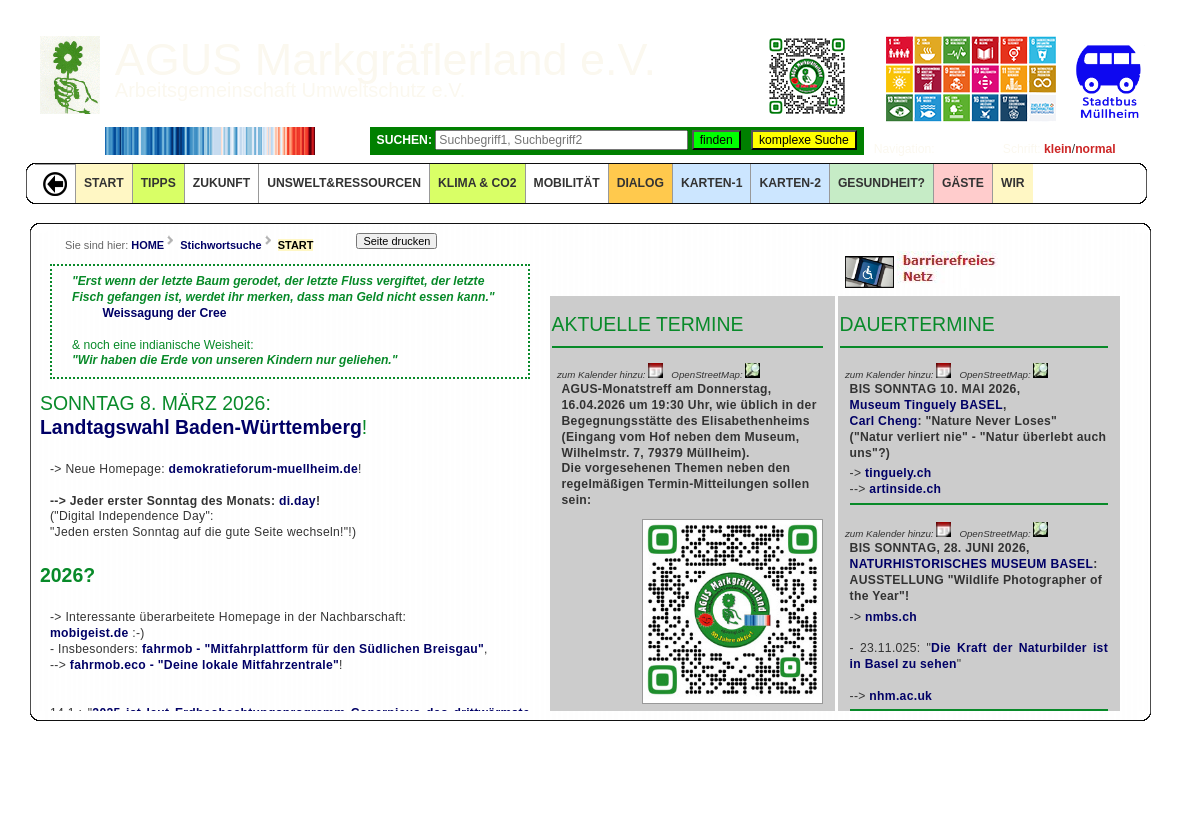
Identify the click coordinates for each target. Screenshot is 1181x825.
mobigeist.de (89, 633)
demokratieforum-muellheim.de (263, 469)
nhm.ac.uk (900, 696)
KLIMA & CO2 (477, 183)
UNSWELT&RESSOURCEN (344, 183)
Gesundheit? (881, 183)
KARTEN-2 (789, 183)
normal (1095, 149)
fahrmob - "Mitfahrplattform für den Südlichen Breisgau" (313, 649)
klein (1058, 149)
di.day (297, 501)
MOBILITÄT (567, 183)
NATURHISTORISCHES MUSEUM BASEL (972, 564)
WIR (1013, 183)
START (104, 183)
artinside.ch (905, 489)
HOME (147, 245)
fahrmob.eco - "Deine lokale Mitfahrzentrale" (204, 665)
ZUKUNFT (221, 183)
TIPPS (158, 183)
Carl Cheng (884, 421)
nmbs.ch (891, 617)
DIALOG (640, 183)
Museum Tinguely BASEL (926, 405)
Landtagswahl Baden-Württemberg (201, 427)
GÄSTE (963, 183)
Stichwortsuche (220, 245)
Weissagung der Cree (164, 313)
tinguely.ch (898, 473)
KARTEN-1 (711, 183)
